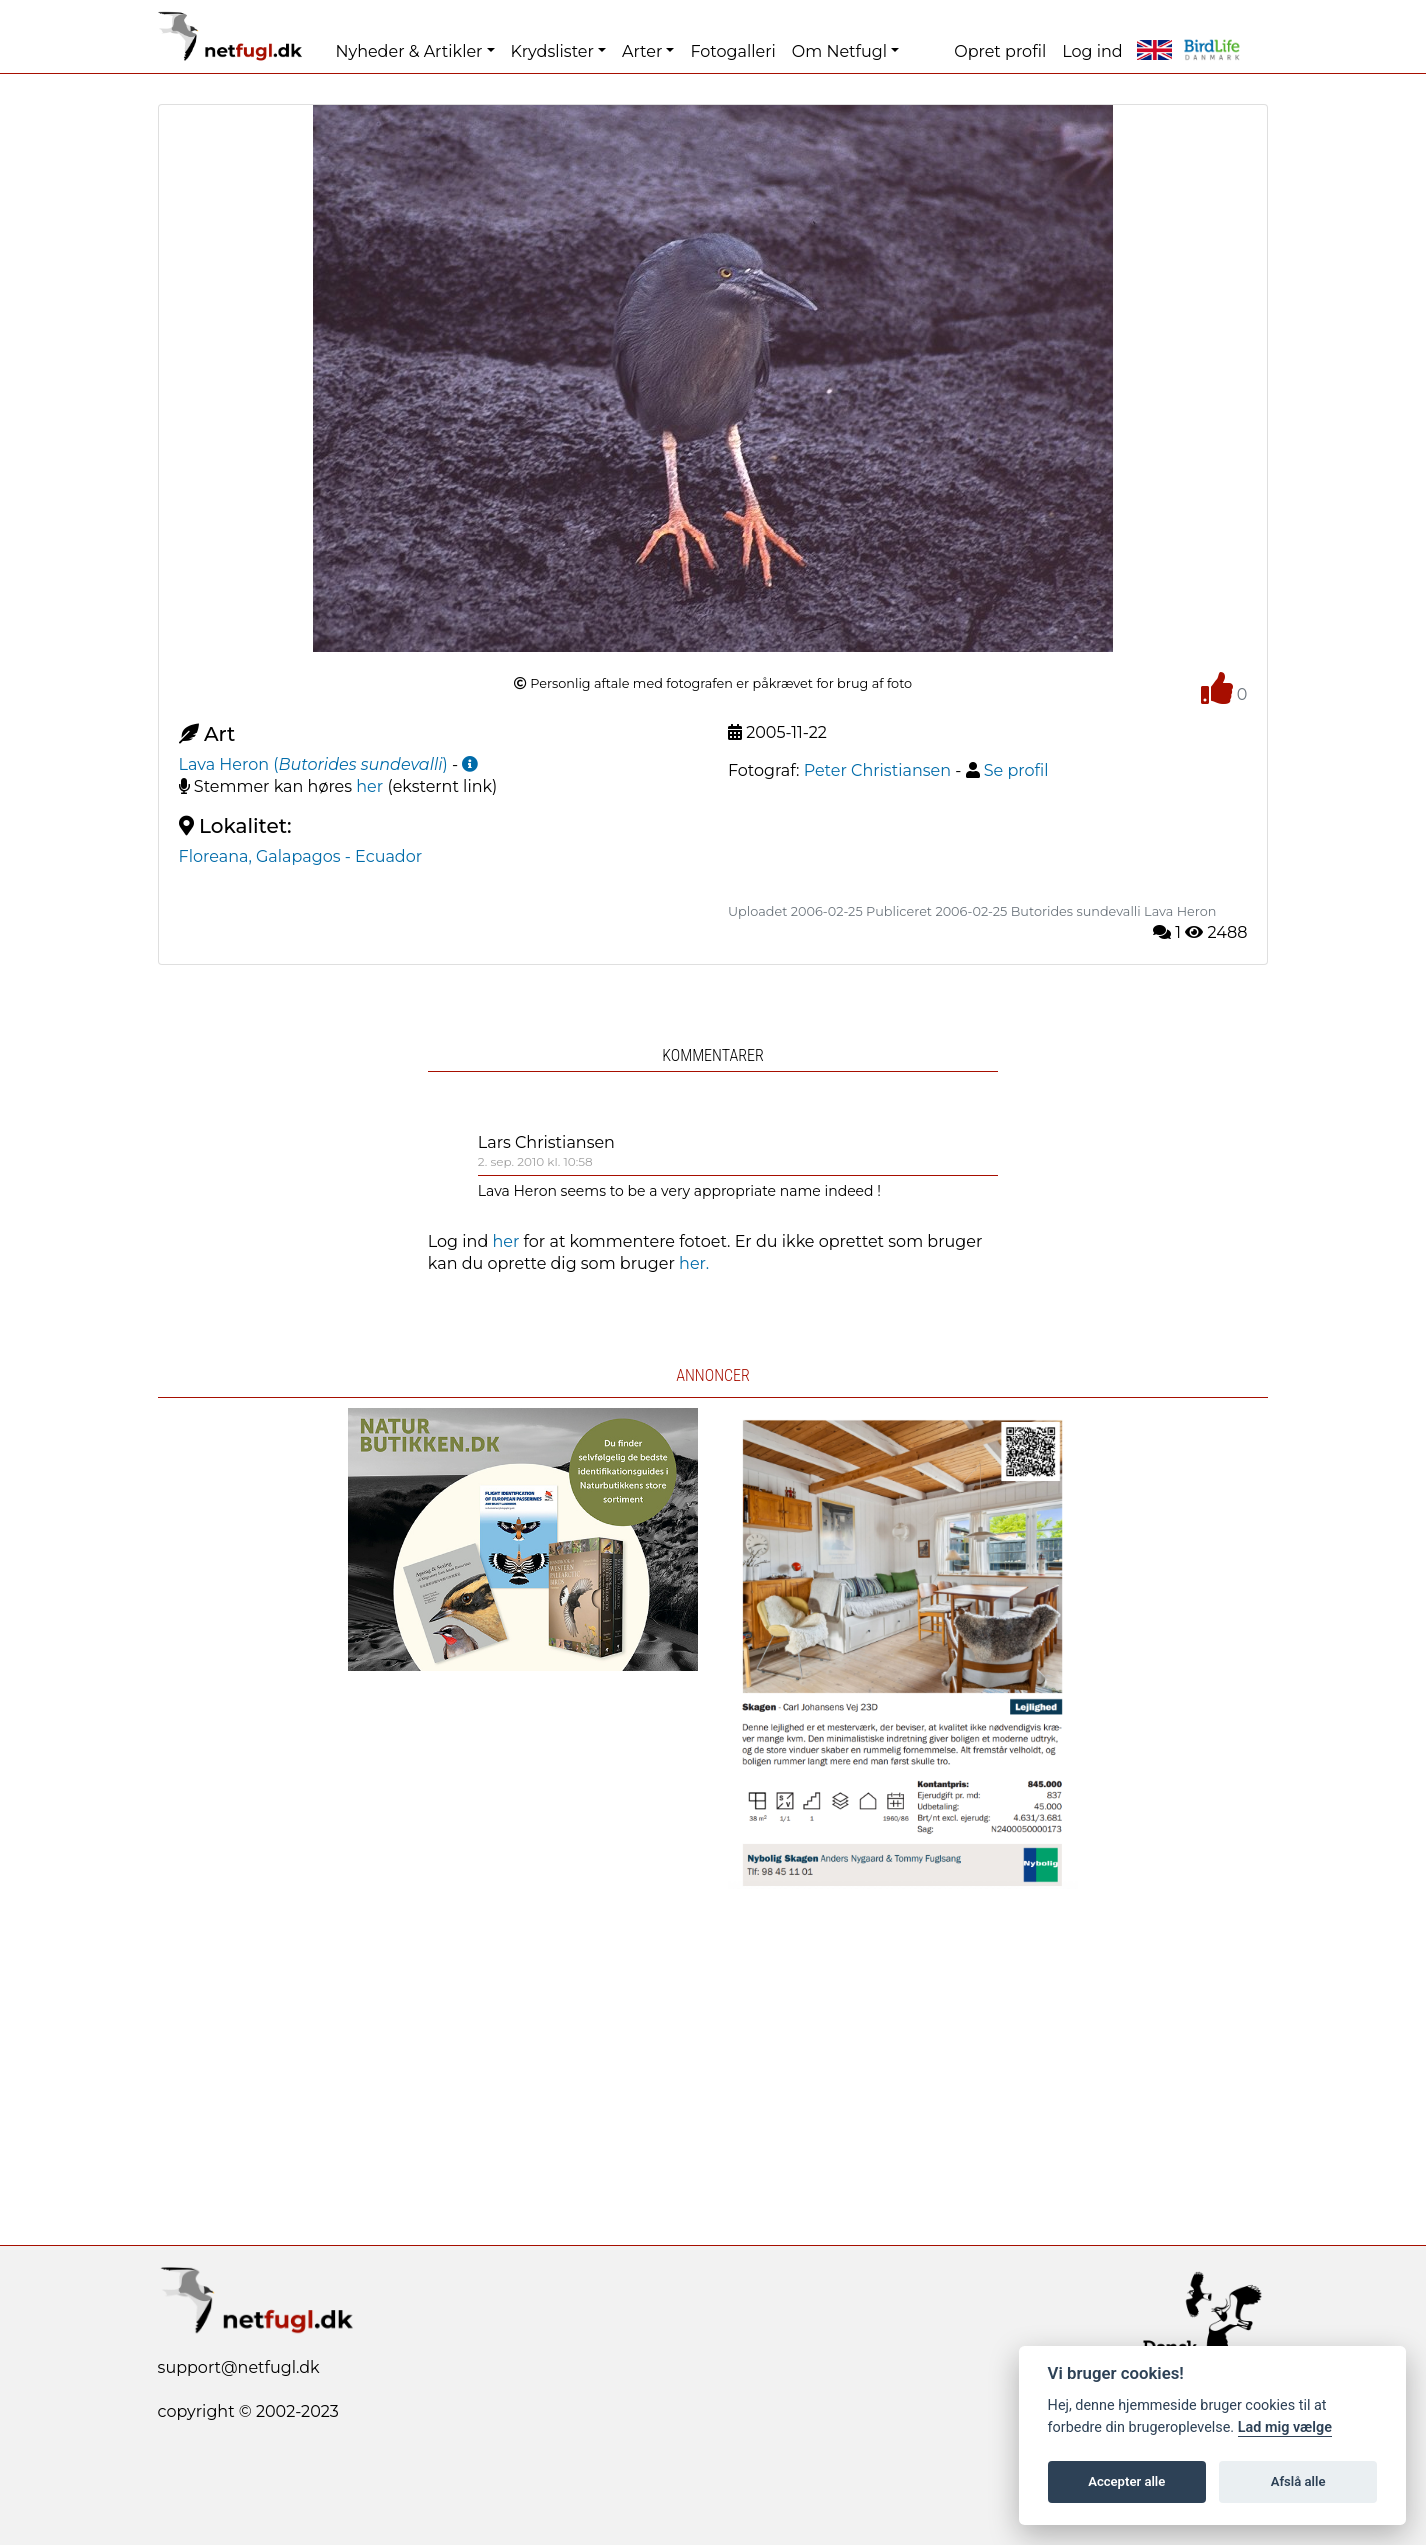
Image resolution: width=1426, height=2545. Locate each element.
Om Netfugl (839, 51)
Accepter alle (1126, 2481)
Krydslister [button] (552, 51)
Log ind (1092, 51)
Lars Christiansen (546, 1142)
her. (694, 1263)
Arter (642, 51)
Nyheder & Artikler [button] (408, 51)
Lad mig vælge (1285, 2427)
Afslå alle (1298, 2481)
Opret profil (1000, 51)
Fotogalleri (732, 51)
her (369, 786)
